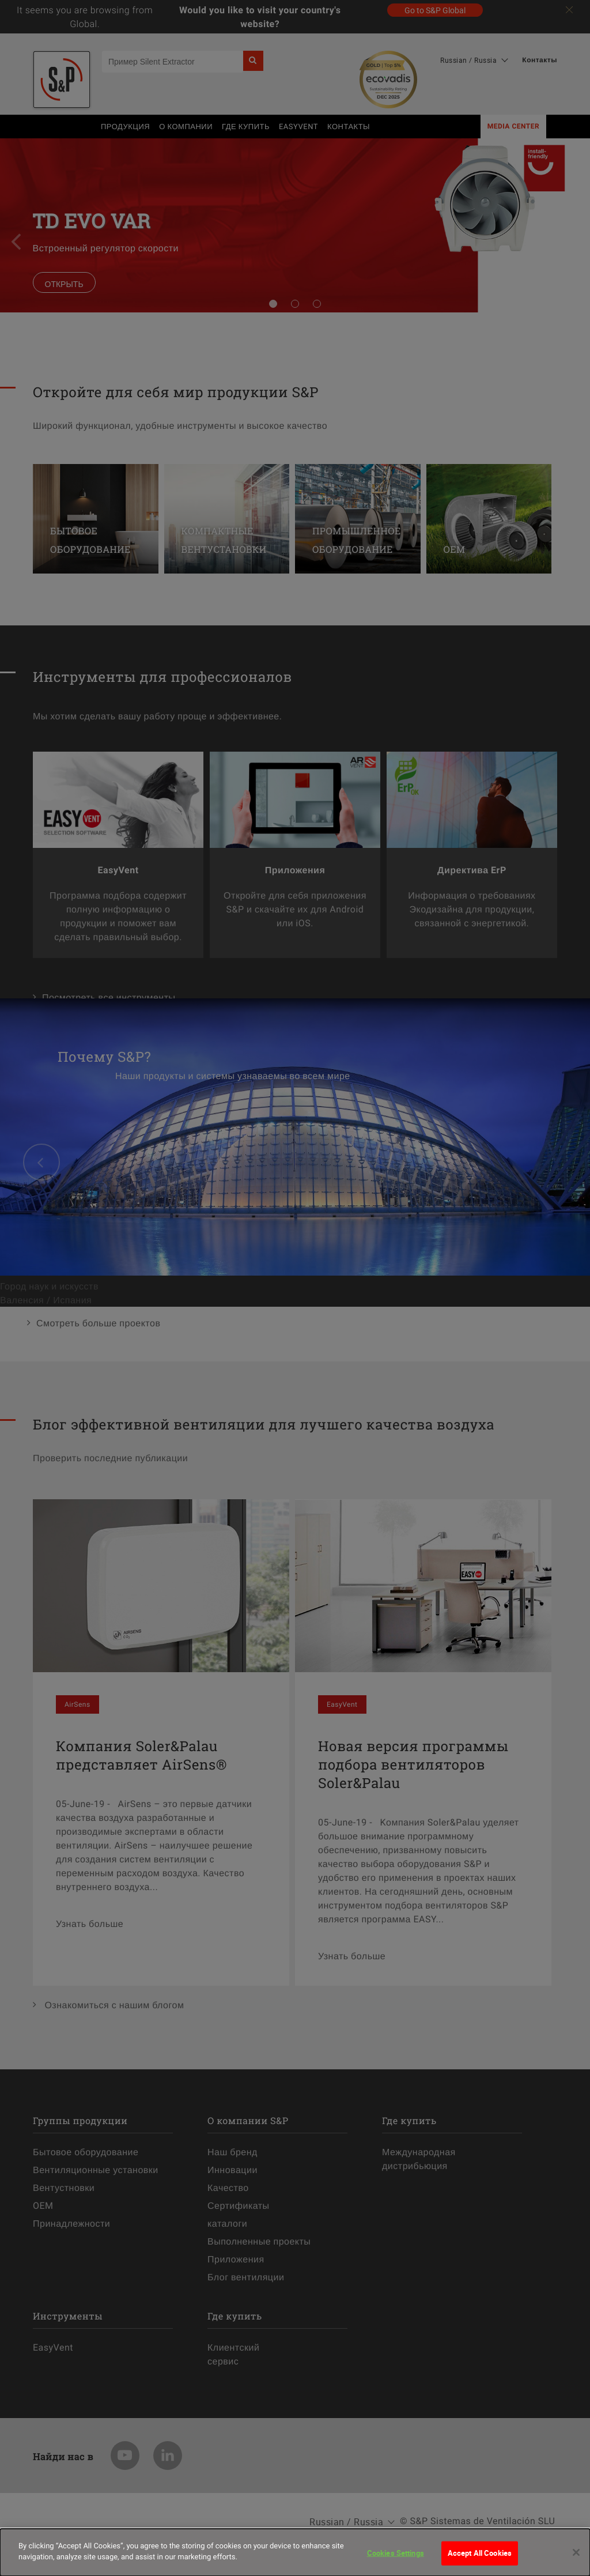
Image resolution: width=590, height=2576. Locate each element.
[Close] (576, 2560)
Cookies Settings (395, 2560)
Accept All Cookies (480, 2560)
